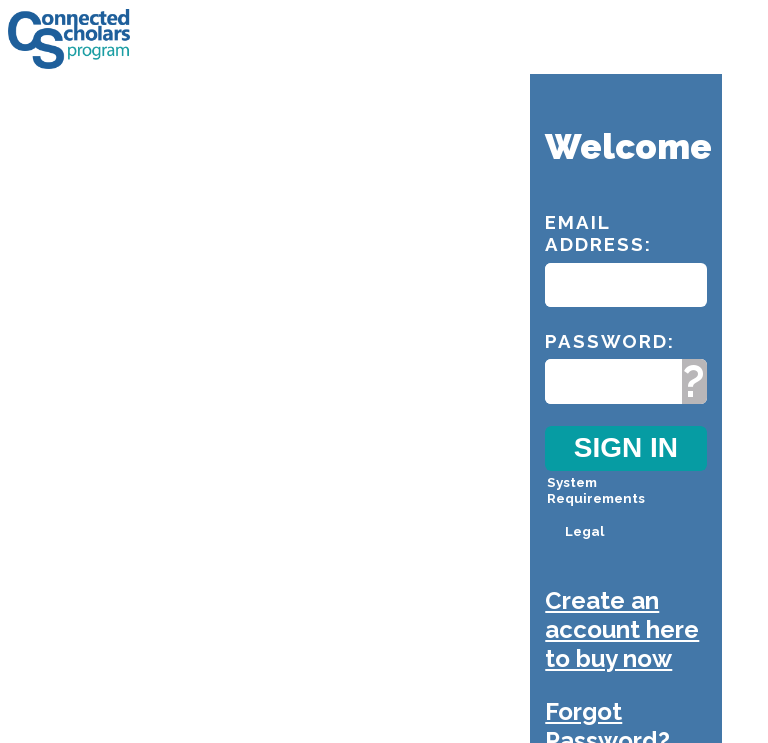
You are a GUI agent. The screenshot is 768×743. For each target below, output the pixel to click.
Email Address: (598, 233)
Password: (610, 341)
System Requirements (596, 490)
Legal (584, 531)
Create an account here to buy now (622, 629)
